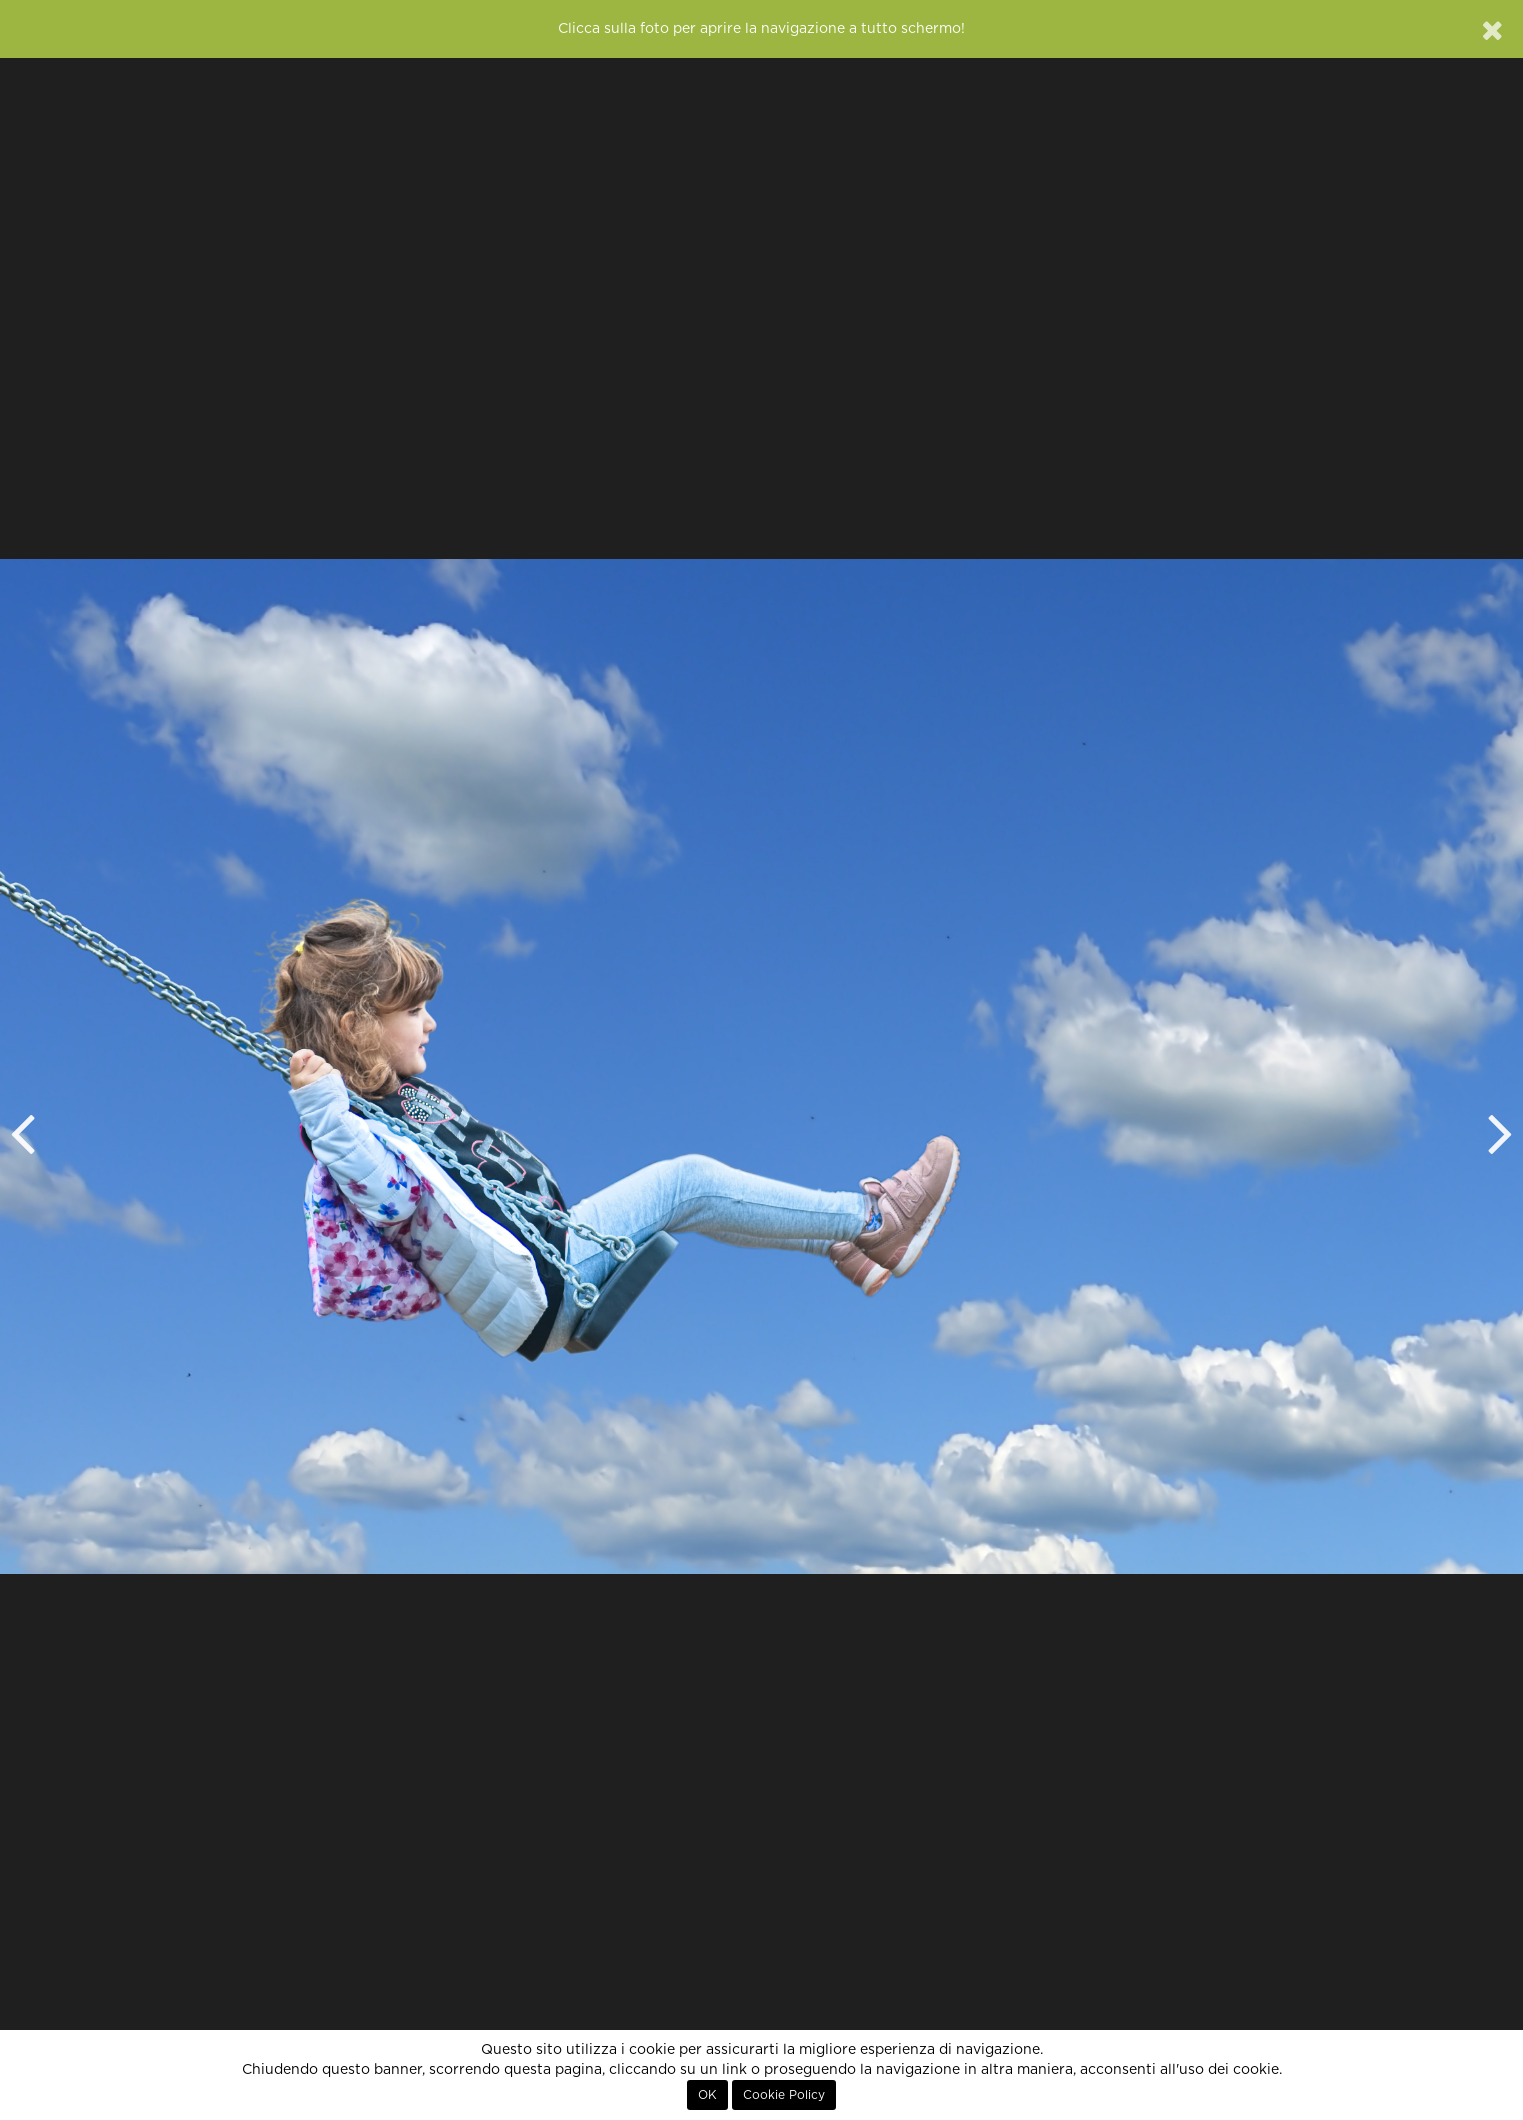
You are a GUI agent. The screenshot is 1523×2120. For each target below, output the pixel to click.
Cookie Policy (784, 2095)
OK (707, 2095)
